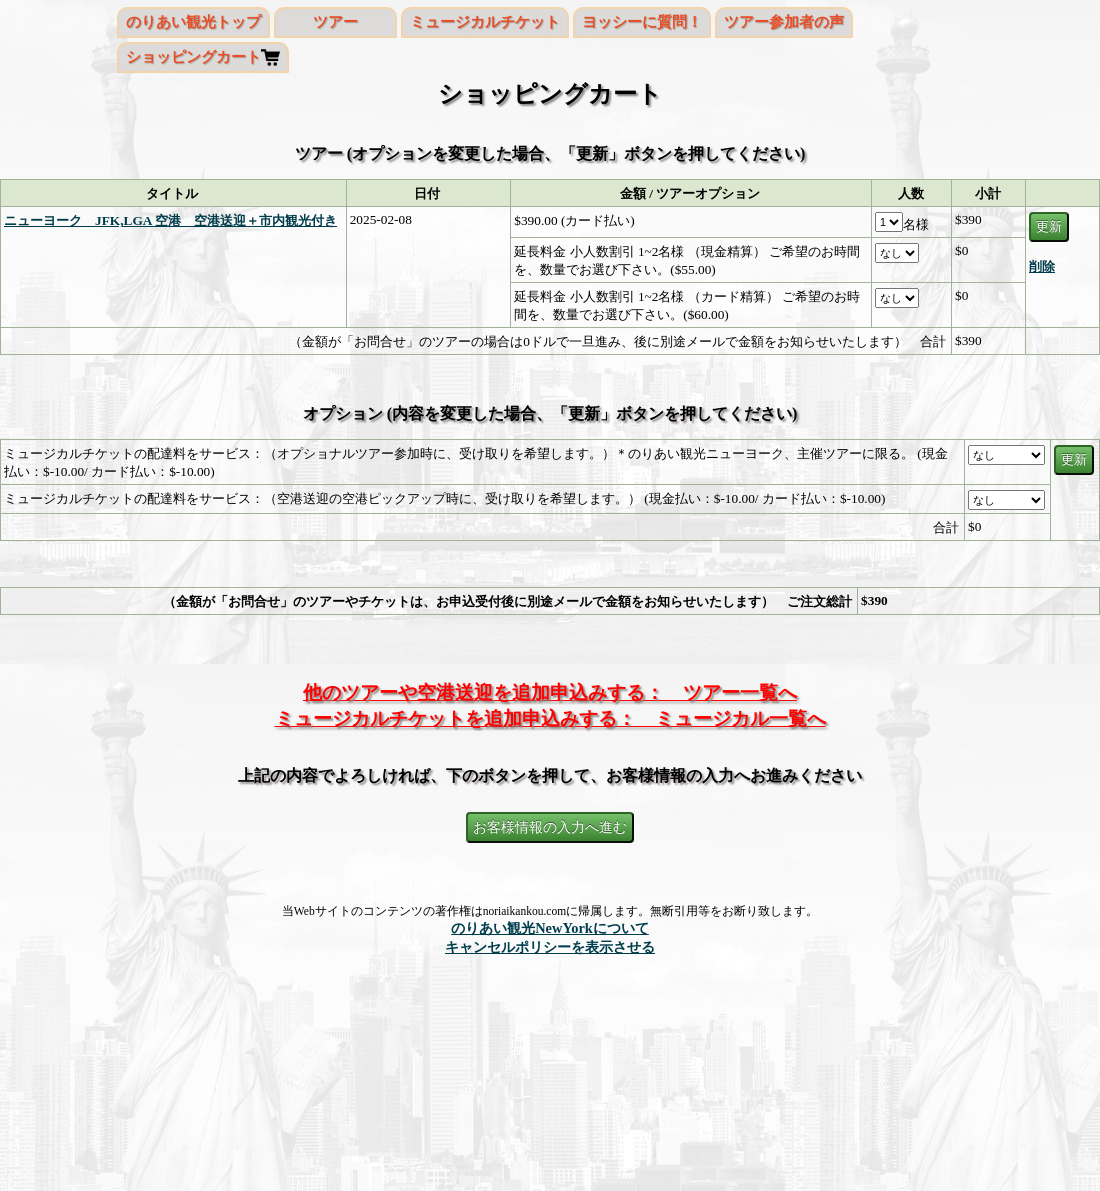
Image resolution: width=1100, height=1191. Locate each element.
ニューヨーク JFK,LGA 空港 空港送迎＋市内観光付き (170, 220)
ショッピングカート (193, 57)
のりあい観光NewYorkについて (550, 928)
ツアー (335, 22)
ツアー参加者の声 (784, 22)
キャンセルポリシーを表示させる (550, 947)
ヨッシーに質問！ (642, 22)
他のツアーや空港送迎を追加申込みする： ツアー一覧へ (550, 692)
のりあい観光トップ (193, 22)
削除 (1042, 266)
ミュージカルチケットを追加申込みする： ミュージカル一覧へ (550, 718)
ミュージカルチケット (485, 22)
